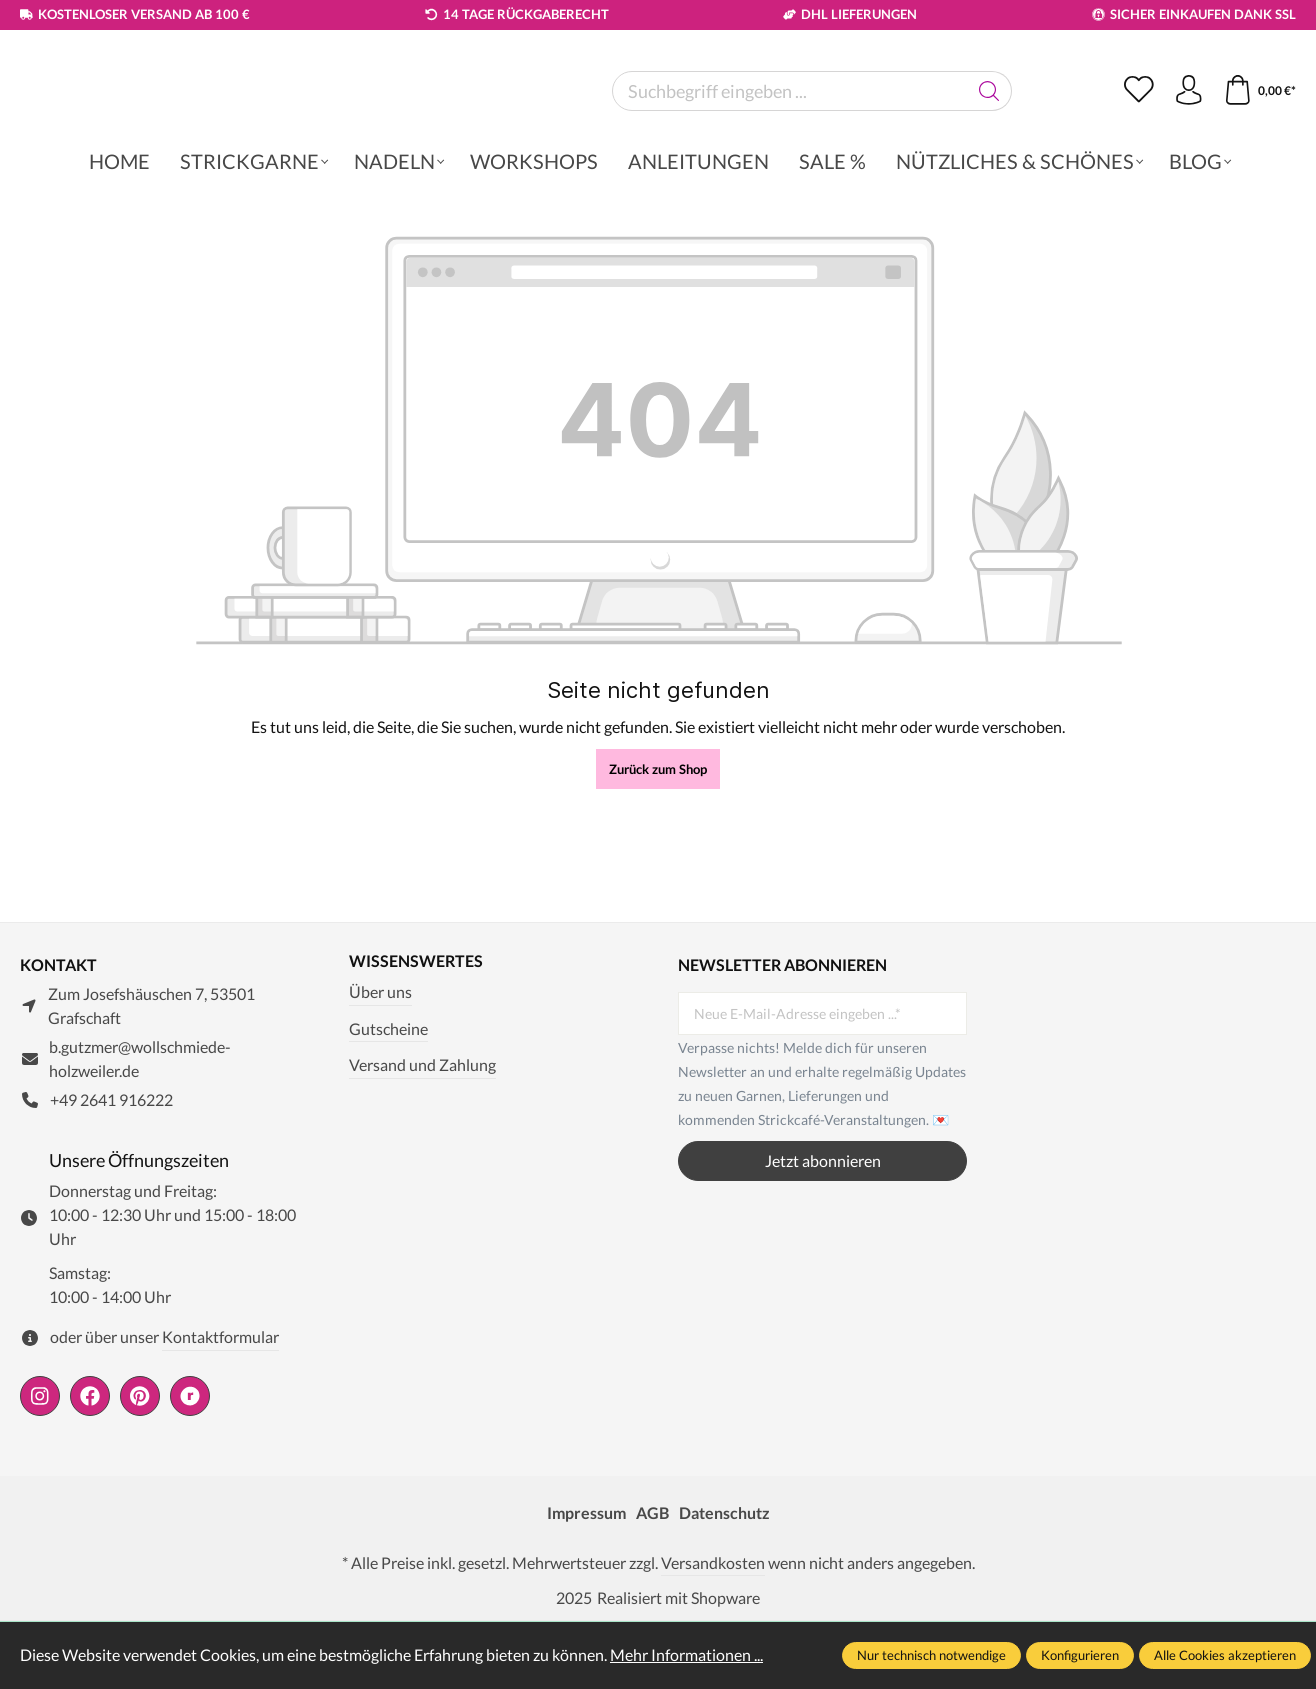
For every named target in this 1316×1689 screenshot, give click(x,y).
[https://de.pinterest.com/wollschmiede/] (140, 1463)
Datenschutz (724, 1579)
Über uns (380, 1059)
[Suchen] (989, 143)
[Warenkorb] (1259, 143)
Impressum (586, 1579)
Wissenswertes (416, 1029)
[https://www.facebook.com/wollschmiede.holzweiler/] (90, 1463)
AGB (652, 1579)
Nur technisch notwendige (931, 1655)
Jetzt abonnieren (823, 1228)
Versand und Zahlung (422, 1132)
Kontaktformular (220, 1404)
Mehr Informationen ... (686, 1654)
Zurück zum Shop (658, 873)
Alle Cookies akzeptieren (1225, 1655)
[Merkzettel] (1138, 143)
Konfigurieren (1080, 1655)
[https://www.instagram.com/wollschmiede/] (40, 1463)
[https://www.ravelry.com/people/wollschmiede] (190, 1463)
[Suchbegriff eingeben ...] (790, 143)
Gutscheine (388, 1095)
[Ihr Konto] (1188, 143)
